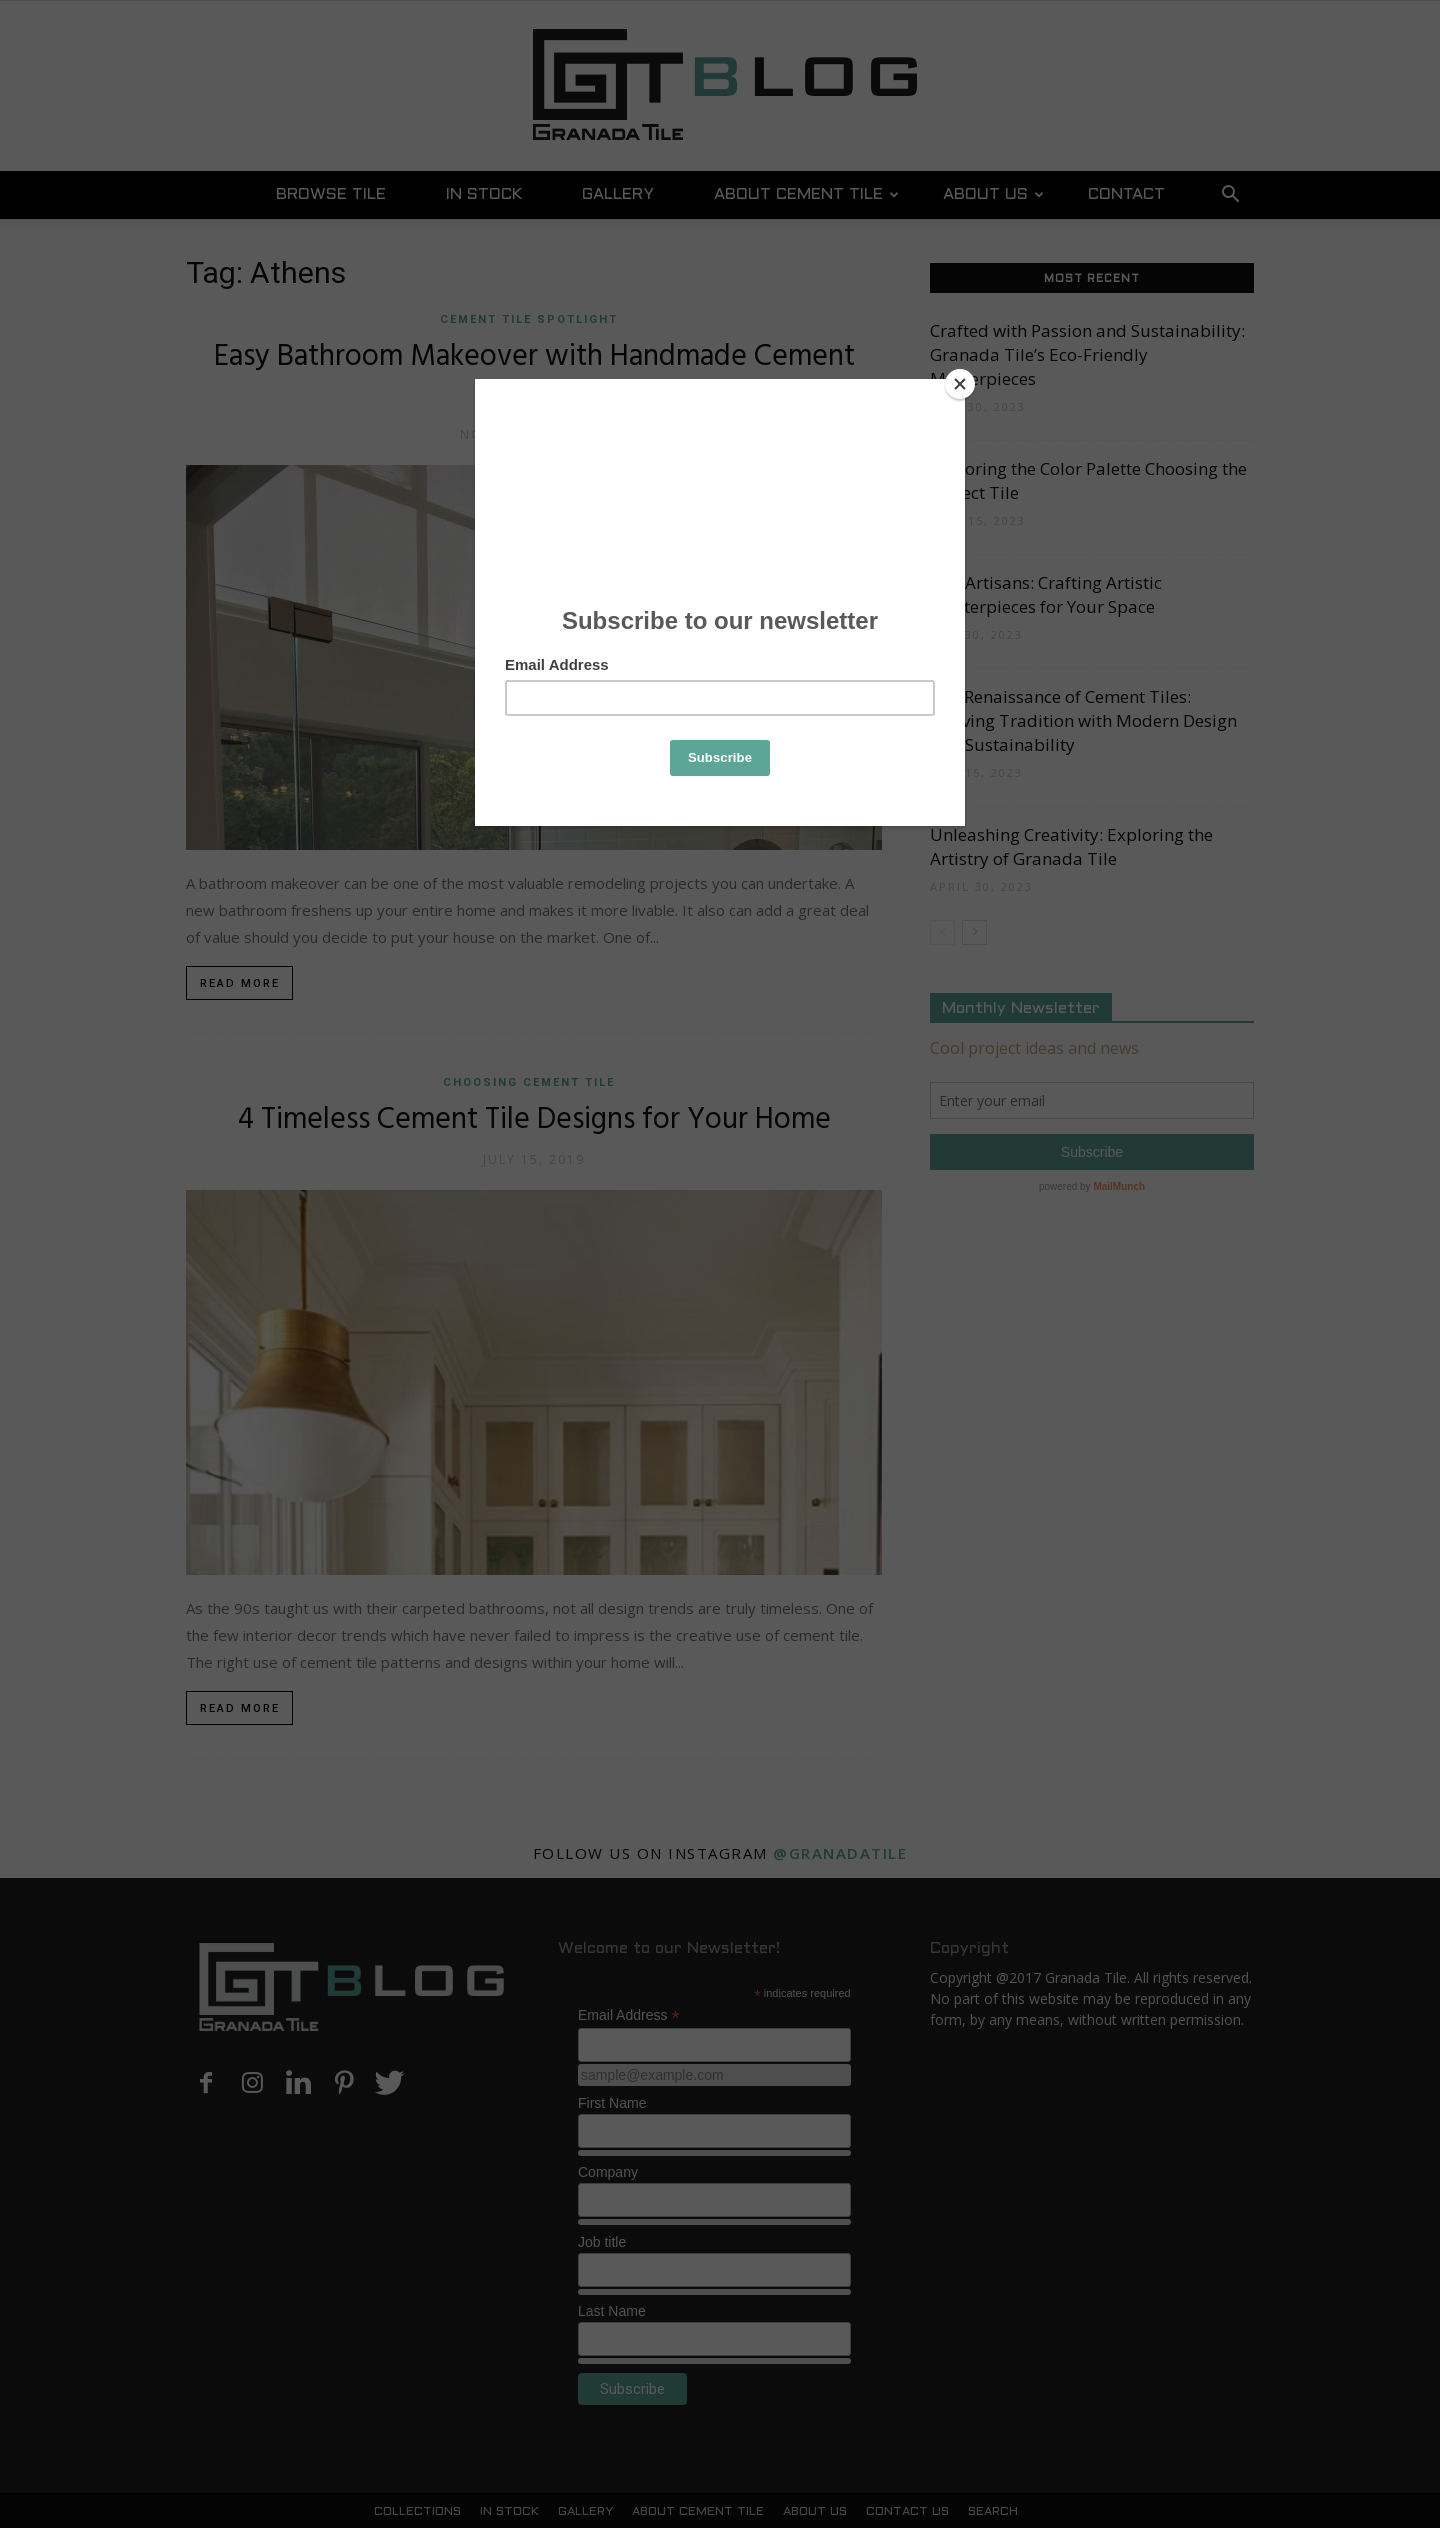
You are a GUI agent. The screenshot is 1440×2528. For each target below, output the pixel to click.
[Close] (960, 384)
